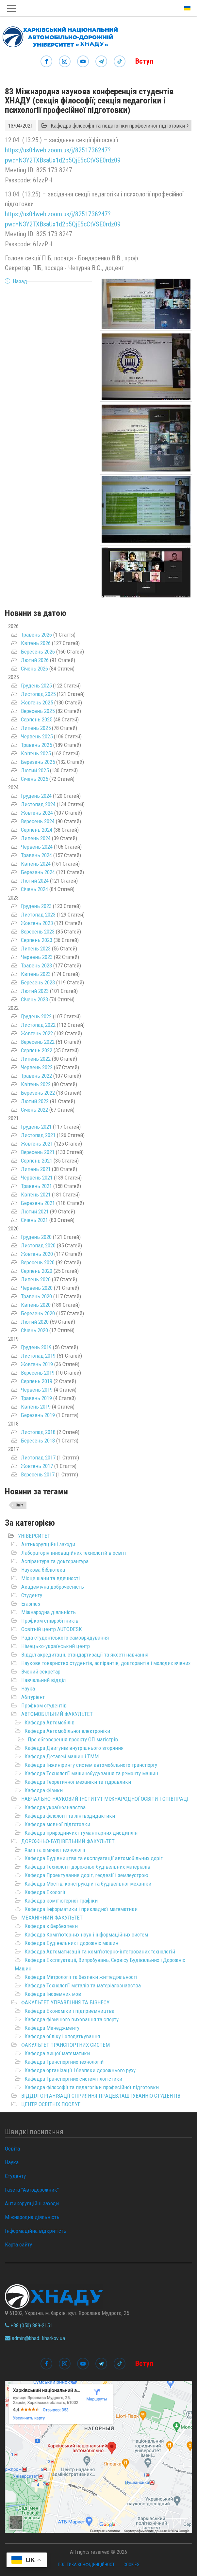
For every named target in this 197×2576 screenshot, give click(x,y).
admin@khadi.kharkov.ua (35, 2338)
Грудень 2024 (36, 796)
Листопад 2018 (38, 1432)
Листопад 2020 (38, 1245)
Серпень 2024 (36, 829)
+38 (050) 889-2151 (28, 2325)
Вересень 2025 (38, 711)
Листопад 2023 (38, 914)
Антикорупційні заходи (48, 1544)
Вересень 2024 (38, 821)
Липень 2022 (36, 1059)
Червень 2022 (37, 1067)
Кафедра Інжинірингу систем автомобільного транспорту (91, 1765)
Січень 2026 (34, 668)
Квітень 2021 (36, 1194)
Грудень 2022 (36, 1016)
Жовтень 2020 (37, 1254)
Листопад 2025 (38, 694)
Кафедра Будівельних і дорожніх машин (71, 1943)
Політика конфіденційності (87, 2564)
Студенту (31, 1595)
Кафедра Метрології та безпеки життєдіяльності (81, 1977)
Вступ (144, 61)
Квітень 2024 (36, 863)
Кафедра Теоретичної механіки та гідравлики (78, 1782)
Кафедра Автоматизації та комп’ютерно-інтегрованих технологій (100, 1951)
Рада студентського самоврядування (65, 1637)
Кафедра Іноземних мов (53, 1994)
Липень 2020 (36, 1279)
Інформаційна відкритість (35, 2231)
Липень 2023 (36, 948)
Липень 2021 (36, 1169)
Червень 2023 (37, 957)
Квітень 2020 (36, 1305)
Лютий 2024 (35, 880)
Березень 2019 (38, 1415)
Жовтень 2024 (37, 813)
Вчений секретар (40, 1671)
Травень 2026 (36, 634)
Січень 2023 (34, 999)
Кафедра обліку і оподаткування (62, 2036)
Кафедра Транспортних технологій (64, 2062)
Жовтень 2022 (37, 1033)
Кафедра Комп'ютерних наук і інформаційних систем (86, 1934)
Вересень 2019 (38, 1372)
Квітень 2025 (36, 753)
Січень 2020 (34, 1330)
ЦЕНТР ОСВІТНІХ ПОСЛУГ (51, 2104)
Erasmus (30, 1603)
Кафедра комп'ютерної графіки (61, 1900)
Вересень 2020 (38, 1262)
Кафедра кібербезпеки (51, 1926)
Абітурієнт (33, 1697)
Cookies (131, 2564)
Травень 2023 (36, 965)
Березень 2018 (38, 1440)
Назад (20, 281)
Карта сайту (18, 2244)
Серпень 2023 (36, 940)
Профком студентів (44, 1705)
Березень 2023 (38, 982)
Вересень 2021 (38, 1152)
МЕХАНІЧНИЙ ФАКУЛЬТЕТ (52, 1917)
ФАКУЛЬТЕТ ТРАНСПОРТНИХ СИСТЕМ (65, 2045)
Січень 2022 (34, 1109)
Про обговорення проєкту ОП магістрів (73, 1739)
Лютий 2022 (35, 1101)
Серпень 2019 (36, 1381)
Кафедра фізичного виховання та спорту (72, 2019)
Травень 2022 (36, 1075)
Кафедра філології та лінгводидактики (70, 1815)
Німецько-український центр (55, 1646)
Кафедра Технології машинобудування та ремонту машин (91, 1773)
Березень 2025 (38, 762)
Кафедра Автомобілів (49, 1722)
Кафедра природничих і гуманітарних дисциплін (81, 1832)
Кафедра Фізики (44, 1790)
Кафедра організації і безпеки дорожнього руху (80, 2070)
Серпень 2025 (36, 719)
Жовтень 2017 (37, 1466)
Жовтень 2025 (37, 702)
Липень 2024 (36, 838)
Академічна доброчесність (52, 1586)
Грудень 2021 (36, 1126)
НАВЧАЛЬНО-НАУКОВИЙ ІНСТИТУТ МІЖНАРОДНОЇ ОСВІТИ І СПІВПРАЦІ (105, 1799)
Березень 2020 (38, 1313)
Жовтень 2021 (37, 1143)
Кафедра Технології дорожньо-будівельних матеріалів (87, 1866)
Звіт (19, 1505)
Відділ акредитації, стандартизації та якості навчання (84, 1654)
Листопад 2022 (38, 1025)
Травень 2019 (36, 1398)
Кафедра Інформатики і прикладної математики (81, 1909)
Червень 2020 (37, 1288)
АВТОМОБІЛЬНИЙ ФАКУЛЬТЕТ (57, 1714)
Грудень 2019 (36, 1347)
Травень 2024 (36, 855)
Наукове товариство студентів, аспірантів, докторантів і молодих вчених (105, 1663)
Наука (28, 1688)
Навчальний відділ (43, 1680)
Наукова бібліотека (43, 1569)
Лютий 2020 (35, 1322)
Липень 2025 (36, 728)
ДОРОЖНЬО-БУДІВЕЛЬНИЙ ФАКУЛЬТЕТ (68, 1841)
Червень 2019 (37, 1389)
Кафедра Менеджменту (52, 2028)
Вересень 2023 (38, 931)
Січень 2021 (34, 1220)
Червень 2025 (37, 736)
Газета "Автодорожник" (32, 2189)
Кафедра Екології (45, 1892)
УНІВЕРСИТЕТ (34, 1536)
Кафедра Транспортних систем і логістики (73, 2078)
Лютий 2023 (35, 991)
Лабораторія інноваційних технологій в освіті (73, 1553)
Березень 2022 (38, 1092)
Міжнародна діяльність (48, 1612)
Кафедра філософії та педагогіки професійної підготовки (92, 2087)
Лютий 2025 (35, 770)
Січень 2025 (34, 779)
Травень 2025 (36, 745)
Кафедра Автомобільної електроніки (67, 1731)
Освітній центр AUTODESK (51, 1629)
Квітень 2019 (36, 1406)
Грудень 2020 (36, 1237)
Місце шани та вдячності (50, 1578)
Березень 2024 (38, 872)
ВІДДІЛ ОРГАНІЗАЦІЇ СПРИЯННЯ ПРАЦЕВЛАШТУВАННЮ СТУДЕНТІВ (100, 2095)
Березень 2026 (38, 651)
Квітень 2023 (36, 974)
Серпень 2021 (36, 1160)
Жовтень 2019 (37, 1364)
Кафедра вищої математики (57, 2053)
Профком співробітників (49, 1620)
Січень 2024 (34, 889)
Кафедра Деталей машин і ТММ (62, 1756)
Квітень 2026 (36, 643)
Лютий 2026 (35, 660)
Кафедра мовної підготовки (57, 1824)
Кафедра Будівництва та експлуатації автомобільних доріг (94, 1858)
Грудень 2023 (36, 906)
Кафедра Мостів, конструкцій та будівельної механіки (88, 1883)
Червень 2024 (37, 846)
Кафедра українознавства (55, 1807)
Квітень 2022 (36, 1084)
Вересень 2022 (38, 1042)
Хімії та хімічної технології (55, 1849)
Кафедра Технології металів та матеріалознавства (83, 1985)
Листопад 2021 (38, 1135)
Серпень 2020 (36, 1271)
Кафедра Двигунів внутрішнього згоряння (74, 1748)
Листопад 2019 (38, 1355)
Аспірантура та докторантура (55, 1561)
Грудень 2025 (36, 685)
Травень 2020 (36, 1296)
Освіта (12, 2148)
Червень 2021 (37, 1177)
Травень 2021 (36, 1186)
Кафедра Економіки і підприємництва (69, 2011)
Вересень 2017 (38, 1474)
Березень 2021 (38, 1203)
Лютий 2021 (35, 1211)
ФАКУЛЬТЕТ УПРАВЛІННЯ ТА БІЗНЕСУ (65, 2002)
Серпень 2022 (36, 1050)
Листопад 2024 (38, 804)
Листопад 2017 (38, 1457)
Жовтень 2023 (37, 923)
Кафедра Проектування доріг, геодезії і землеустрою (86, 1875)
